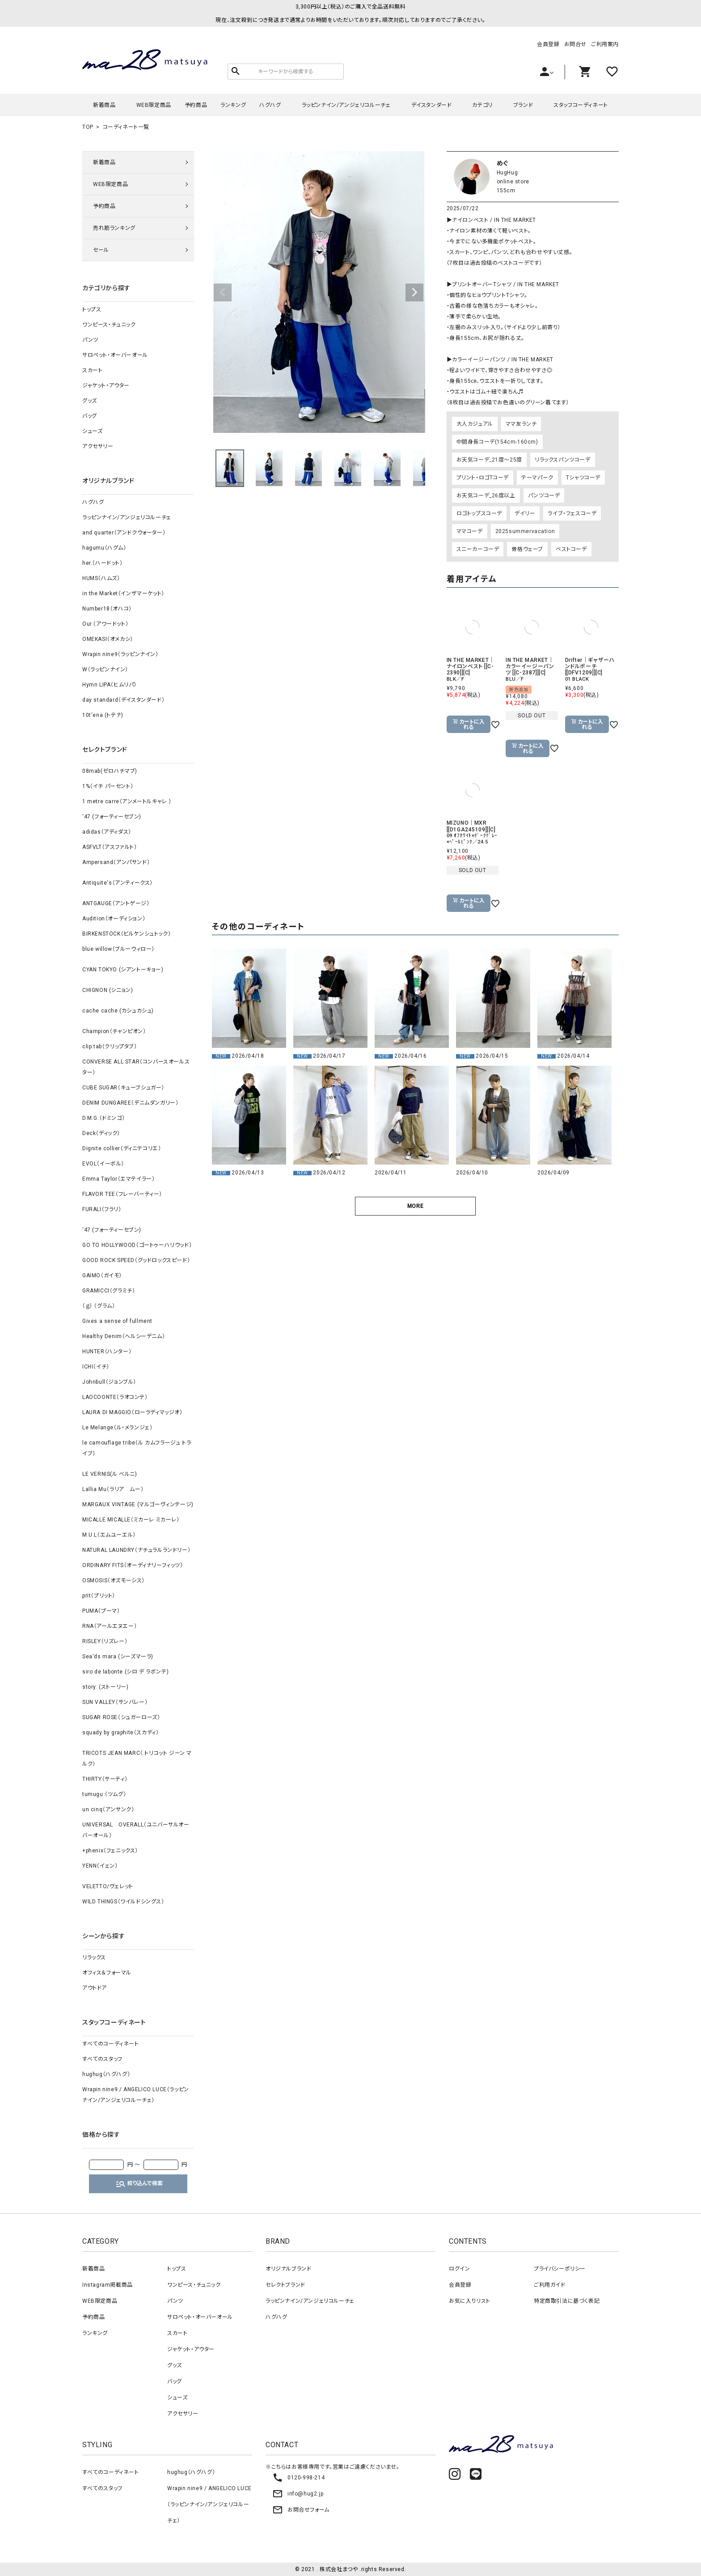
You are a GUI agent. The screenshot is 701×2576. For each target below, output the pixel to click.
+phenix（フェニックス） (110, 1850)
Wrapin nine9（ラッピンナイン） (120, 654)
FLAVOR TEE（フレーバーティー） (122, 1194)
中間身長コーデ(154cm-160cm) (497, 442)
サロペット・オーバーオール (115, 355)
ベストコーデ (571, 549)
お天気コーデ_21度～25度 (489, 460)
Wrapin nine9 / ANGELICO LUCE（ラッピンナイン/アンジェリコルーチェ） (135, 2094)
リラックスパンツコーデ (563, 460)
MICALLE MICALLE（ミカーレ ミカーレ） (131, 1520)
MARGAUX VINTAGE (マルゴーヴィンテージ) (138, 1504)
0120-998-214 (298, 2477)
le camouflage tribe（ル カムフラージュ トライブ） (136, 1448)
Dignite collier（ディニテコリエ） (121, 1148)
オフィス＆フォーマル (106, 1973)
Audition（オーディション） (113, 918)
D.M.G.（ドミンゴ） (103, 1118)
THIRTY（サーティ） (104, 1779)
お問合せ (575, 44)
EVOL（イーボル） (103, 1164)
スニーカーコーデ (477, 549)
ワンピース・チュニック (109, 325)
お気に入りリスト (469, 2301)
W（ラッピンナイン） (105, 669)
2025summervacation (525, 531)
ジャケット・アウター (106, 385)
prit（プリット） (98, 1596)
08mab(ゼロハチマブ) (109, 771)
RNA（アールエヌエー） (109, 1626)
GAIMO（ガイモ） (102, 1275)
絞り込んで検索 (139, 2183)
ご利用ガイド (550, 2285)
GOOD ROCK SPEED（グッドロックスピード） (136, 1260)
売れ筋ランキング (114, 228)
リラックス (94, 1957)
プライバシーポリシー (560, 2269)
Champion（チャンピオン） (114, 1031)
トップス (91, 309)
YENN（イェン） (100, 1866)
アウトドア (94, 1988)
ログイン (459, 2269)
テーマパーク (537, 478)
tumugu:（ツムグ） (104, 1794)
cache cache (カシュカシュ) (118, 1011)
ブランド (523, 105)
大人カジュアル (474, 424)
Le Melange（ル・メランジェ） (117, 1427)
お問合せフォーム (300, 2509)
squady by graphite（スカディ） (120, 1732)
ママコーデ (469, 531)
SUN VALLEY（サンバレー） (115, 1702)
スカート (92, 370)
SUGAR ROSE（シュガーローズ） (121, 1717)
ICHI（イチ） (96, 1367)
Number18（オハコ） (107, 609)
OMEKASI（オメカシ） (107, 639)
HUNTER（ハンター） (106, 1351)
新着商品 (104, 105)
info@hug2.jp (297, 2493)
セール (101, 250)
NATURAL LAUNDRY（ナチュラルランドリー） (136, 1550)
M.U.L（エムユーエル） (109, 1535)
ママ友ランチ (521, 424)
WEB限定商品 (153, 105)
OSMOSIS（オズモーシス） (113, 1580)
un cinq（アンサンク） (108, 1809)
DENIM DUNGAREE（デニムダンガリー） (130, 1103)
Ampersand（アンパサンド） (116, 862)
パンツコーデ (544, 495)
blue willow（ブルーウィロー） (118, 949)
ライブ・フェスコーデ (572, 513)
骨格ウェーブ (527, 549)
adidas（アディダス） (106, 832)
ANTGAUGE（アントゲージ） (116, 903)
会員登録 (548, 44)
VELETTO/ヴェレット (107, 1886)
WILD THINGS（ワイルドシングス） (123, 1901)
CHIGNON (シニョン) (107, 990)
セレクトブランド (285, 2285)
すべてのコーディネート (110, 2044)
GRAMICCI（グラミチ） (108, 1291)
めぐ (502, 163)
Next (414, 292)
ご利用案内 (605, 44)
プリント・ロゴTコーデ (482, 478)
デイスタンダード (431, 105)
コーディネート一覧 (126, 127)
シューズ (92, 431)
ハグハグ (270, 105)
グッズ (89, 401)
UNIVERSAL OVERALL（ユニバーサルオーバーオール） (136, 1830)
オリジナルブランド (288, 2269)
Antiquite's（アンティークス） (117, 883)
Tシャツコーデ (583, 478)
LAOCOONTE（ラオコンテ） (115, 1397)
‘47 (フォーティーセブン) (111, 816)
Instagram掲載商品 (107, 2285)
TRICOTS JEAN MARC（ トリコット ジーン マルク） (137, 1758)
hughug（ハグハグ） (106, 2074)
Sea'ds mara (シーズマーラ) (117, 1656)
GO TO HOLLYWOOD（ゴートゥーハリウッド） (137, 1245)
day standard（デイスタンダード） (123, 700)
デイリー (525, 513)
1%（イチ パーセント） (107, 786)
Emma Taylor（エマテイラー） (118, 1179)
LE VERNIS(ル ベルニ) (109, 1474)
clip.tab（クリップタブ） (109, 1046)
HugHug (507, 172)
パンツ (90, 340)
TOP (87, 127)
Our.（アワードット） (105, 624)
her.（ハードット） (102, 563)
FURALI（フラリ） (102, 1209)
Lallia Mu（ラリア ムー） (113, 1489)
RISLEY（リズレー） (104, 1641)
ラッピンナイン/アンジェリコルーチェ (346, 105)
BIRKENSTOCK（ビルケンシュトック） (126, 934)
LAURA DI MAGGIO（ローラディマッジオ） (132, 1412)
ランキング (233, 105)
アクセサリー (98, 446)
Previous (223, 292)
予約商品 (196, 105)
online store (513, 181)
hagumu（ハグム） (104, 548)
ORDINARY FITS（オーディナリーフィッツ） (132, 1565)
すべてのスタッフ (102, 2059)
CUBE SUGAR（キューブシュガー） (123, 1088)
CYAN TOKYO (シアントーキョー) (123, 969)
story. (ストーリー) (105, 1687)
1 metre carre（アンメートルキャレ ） (127, 801)
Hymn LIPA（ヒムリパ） (109, 685)
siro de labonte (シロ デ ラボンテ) (125, 1672)
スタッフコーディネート (580, 105)
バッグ (89, 416)
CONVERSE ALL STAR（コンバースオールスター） (136, 1067)
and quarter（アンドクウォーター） (123, 533)
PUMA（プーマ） (101, 1611)
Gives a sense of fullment (117, 1321)
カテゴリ (482, 105)
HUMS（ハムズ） (101, 578)
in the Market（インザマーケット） (123, 593)
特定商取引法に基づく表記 (567, 2301)
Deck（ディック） (101, 1133)
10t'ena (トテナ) (102, 715)
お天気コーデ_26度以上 (485, 495)
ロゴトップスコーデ (479, 513)
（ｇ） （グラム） (98, 1306)
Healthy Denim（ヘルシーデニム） (123, 1336)
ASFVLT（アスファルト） (109, 847)
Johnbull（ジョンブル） (109, 1382)
